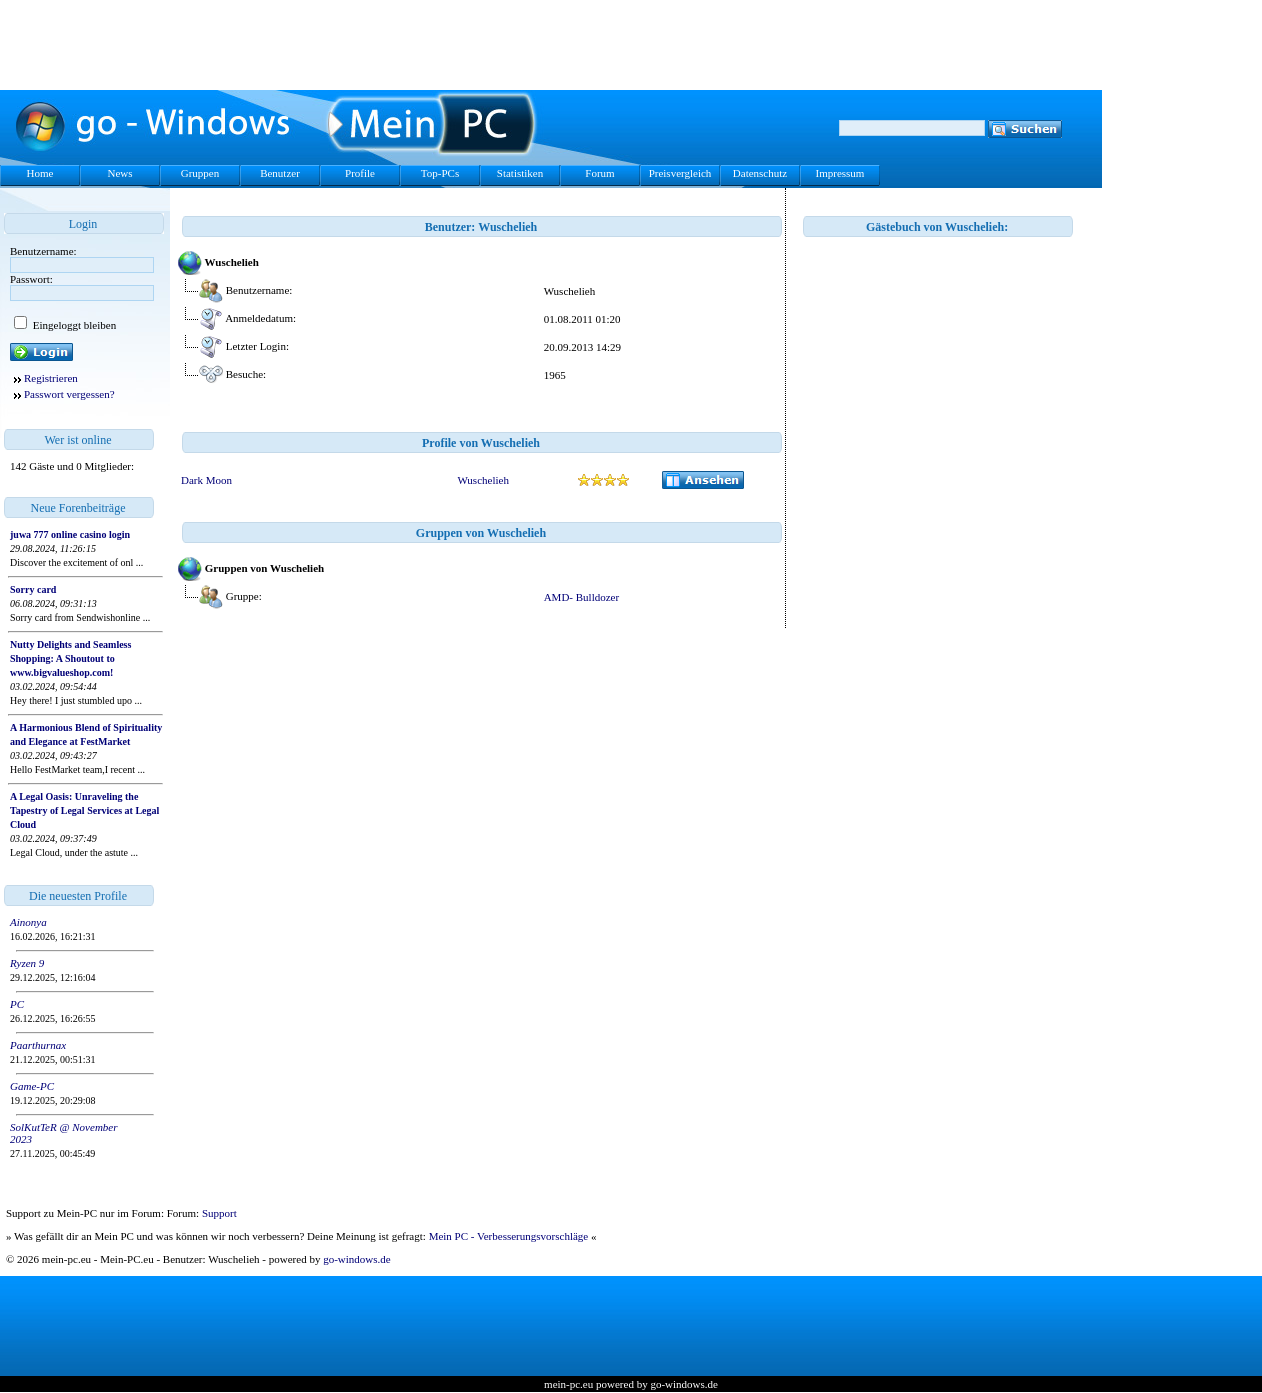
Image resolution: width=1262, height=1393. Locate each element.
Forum (599, 173)
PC (17, 1004)
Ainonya (28, 922)
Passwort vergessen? (69, 394)
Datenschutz (760, 173)
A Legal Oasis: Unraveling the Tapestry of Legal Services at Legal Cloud (84, 810)
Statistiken (520, 173)
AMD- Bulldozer (581, 597)
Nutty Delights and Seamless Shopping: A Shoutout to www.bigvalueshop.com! (70, 658)
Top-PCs (440, 173)
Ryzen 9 (27, 963)
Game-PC (32, 1086)
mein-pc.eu (568, 1384)
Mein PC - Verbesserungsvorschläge (509, 1236)
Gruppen (200, 173)
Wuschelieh (482, 480)
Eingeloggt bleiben (73, 325)
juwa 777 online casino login (70, 534)
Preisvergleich (680, 173)
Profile (360, 173)
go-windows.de (357, 1259)
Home (40, 173)
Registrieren (51, 378)
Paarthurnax (38, 1045)
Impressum (840, 173)
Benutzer (280, 173)
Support (219, 1213)
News (119, 173)
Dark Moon (206, 480)
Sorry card (33, 589)
